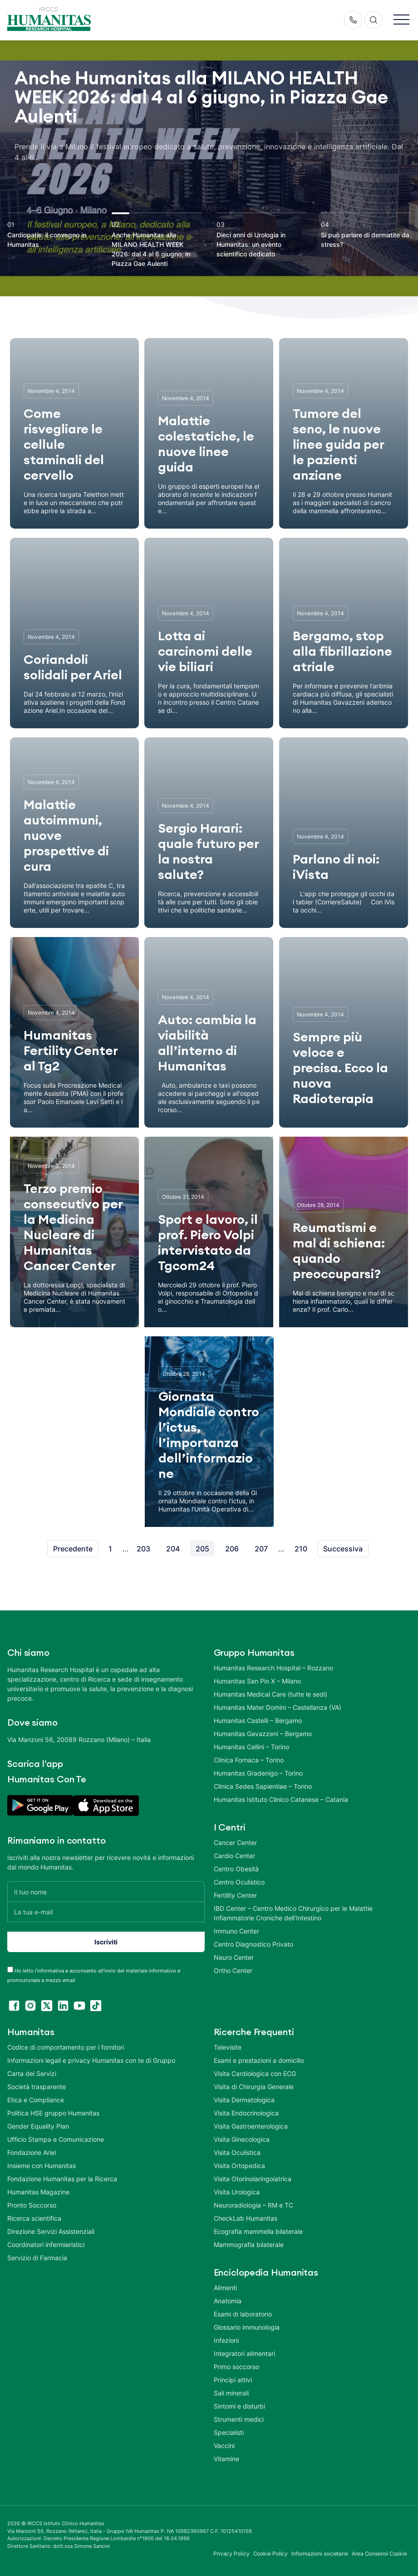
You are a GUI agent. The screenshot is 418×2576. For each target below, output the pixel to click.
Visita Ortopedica (239, 2165)
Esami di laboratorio (243, 2314)
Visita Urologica (237, 2192)
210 (301, 1548)
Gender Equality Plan (38, 2126)
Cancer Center (235, 1842)
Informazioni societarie (319, 2553)
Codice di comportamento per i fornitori (65, 2047)
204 (173, 1548)
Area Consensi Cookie (379, 2553)
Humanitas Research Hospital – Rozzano (273, 1668)
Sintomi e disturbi (239, 2406)
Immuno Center (236, 1931)
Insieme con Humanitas (41, 2165)
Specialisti (229, 2432)
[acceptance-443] (10, 1969)
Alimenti (225, 2287)
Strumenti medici (239, 2419)
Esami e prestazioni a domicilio (259, 2060)
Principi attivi (233, 2380)
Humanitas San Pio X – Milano (257, 1681)
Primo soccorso (236, 2366)
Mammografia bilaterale (249, 2244)
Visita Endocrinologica (246, 2113)
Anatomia (227, 2301)
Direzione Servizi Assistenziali (50, 2231)
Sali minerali (231, 2393)
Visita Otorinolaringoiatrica (252, 2179)
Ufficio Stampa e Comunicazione (55, 2139)
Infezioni (226, 2340)
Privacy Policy (231, 2553)
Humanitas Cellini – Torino (251, 1747)
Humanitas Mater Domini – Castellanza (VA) (277, 1707)
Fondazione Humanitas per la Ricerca (62, 2179)
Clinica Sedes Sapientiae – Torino (263, 1786)
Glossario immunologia (247, 2327)
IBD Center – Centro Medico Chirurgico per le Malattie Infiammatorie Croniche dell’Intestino (293, 1913)
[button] (401, 20)
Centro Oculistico (239, 1882)
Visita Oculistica (237, 2152)
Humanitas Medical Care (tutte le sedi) (270, 1694)
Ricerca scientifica (34, 2218)
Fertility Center (235, 1895)
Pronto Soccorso (31, 2205)
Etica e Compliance (35, 2100)
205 (202, 1548)
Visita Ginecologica (242, 2139)
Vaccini (224, 2445)
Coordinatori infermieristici (45, 2244)
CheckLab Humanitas (245, 2218)
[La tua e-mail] (106, 1912)
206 (232, 1548)
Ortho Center (233, 1970)
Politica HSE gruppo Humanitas (53, 2113)
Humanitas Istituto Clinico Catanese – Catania (281, 1799)
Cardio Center (234, 1856)
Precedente (73, 1548)
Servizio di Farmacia (37, 2258)
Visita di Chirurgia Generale (254, 2086)
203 (143, 1548)
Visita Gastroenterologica (251, 2126)
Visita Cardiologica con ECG (255, 2073)
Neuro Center (234, 1957)
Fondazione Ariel (31, 2152)
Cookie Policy (270, 2553)
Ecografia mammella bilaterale (258, 2231)
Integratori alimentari (244, 2353)
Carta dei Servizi (31, 2073)
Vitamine (226, 2459)
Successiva (343, 1548)
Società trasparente (36, 2086)
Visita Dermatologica (244, 2100)
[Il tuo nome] (106, 1891)
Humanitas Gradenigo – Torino (258, 1773)
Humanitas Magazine (38, 2192)
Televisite (227, 2047)
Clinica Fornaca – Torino (249, 1760)
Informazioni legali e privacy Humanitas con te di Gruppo (91, 2060)
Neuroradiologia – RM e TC (253, 2205)
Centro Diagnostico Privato (253, 1944)
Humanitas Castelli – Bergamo (258, 1720)
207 (261, 1548)
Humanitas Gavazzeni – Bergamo (263, 1733)
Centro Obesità (236, 1869)
